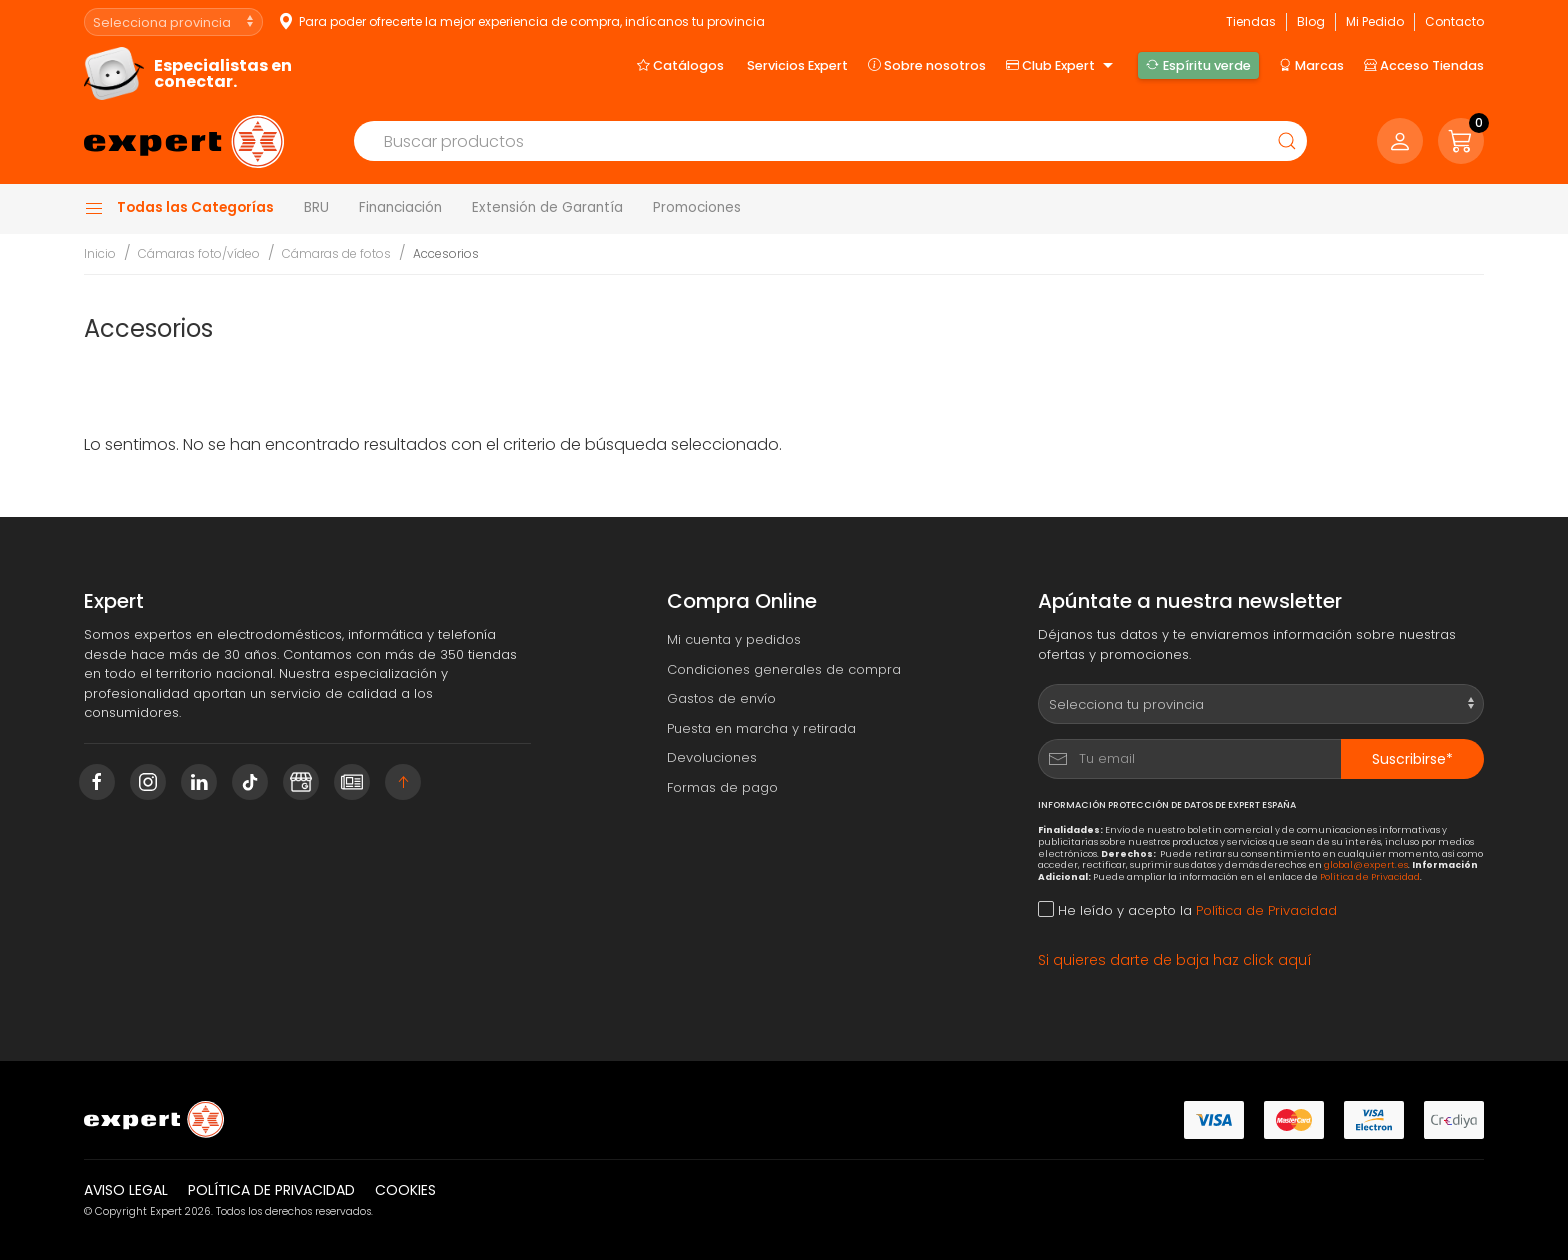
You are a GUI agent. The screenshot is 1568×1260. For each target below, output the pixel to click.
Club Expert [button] (1062, 66)
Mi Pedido (1375, 21)
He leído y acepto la (1187, 910)
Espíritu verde (1198, 65)
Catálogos (680, 65)
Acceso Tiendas (1424, 65)
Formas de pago (722, 787)
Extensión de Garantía (547, 207)
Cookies (405, 1190)
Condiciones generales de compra (784, 669)
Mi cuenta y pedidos (734, 639)
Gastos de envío (721, 698)
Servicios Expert (797, 65)
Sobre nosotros (927, 65)
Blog (1311, 21)
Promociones (697, 207)
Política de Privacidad (1370, 876)
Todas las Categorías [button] (179, 208)
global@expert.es (1366, 864)
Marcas (1311, 65)
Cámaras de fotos (336, 253)
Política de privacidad (271, 1190)
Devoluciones (712, 757)
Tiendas (1251, 21)
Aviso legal (126, 1190)
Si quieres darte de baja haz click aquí (1175, 960)
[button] (1461, 141)
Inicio (100, 253)
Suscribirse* (1412, 759)
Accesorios (446, 253)
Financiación (400, 207)
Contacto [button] (1454, 21)
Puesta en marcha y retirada (761, 728)
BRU (316, 207)
